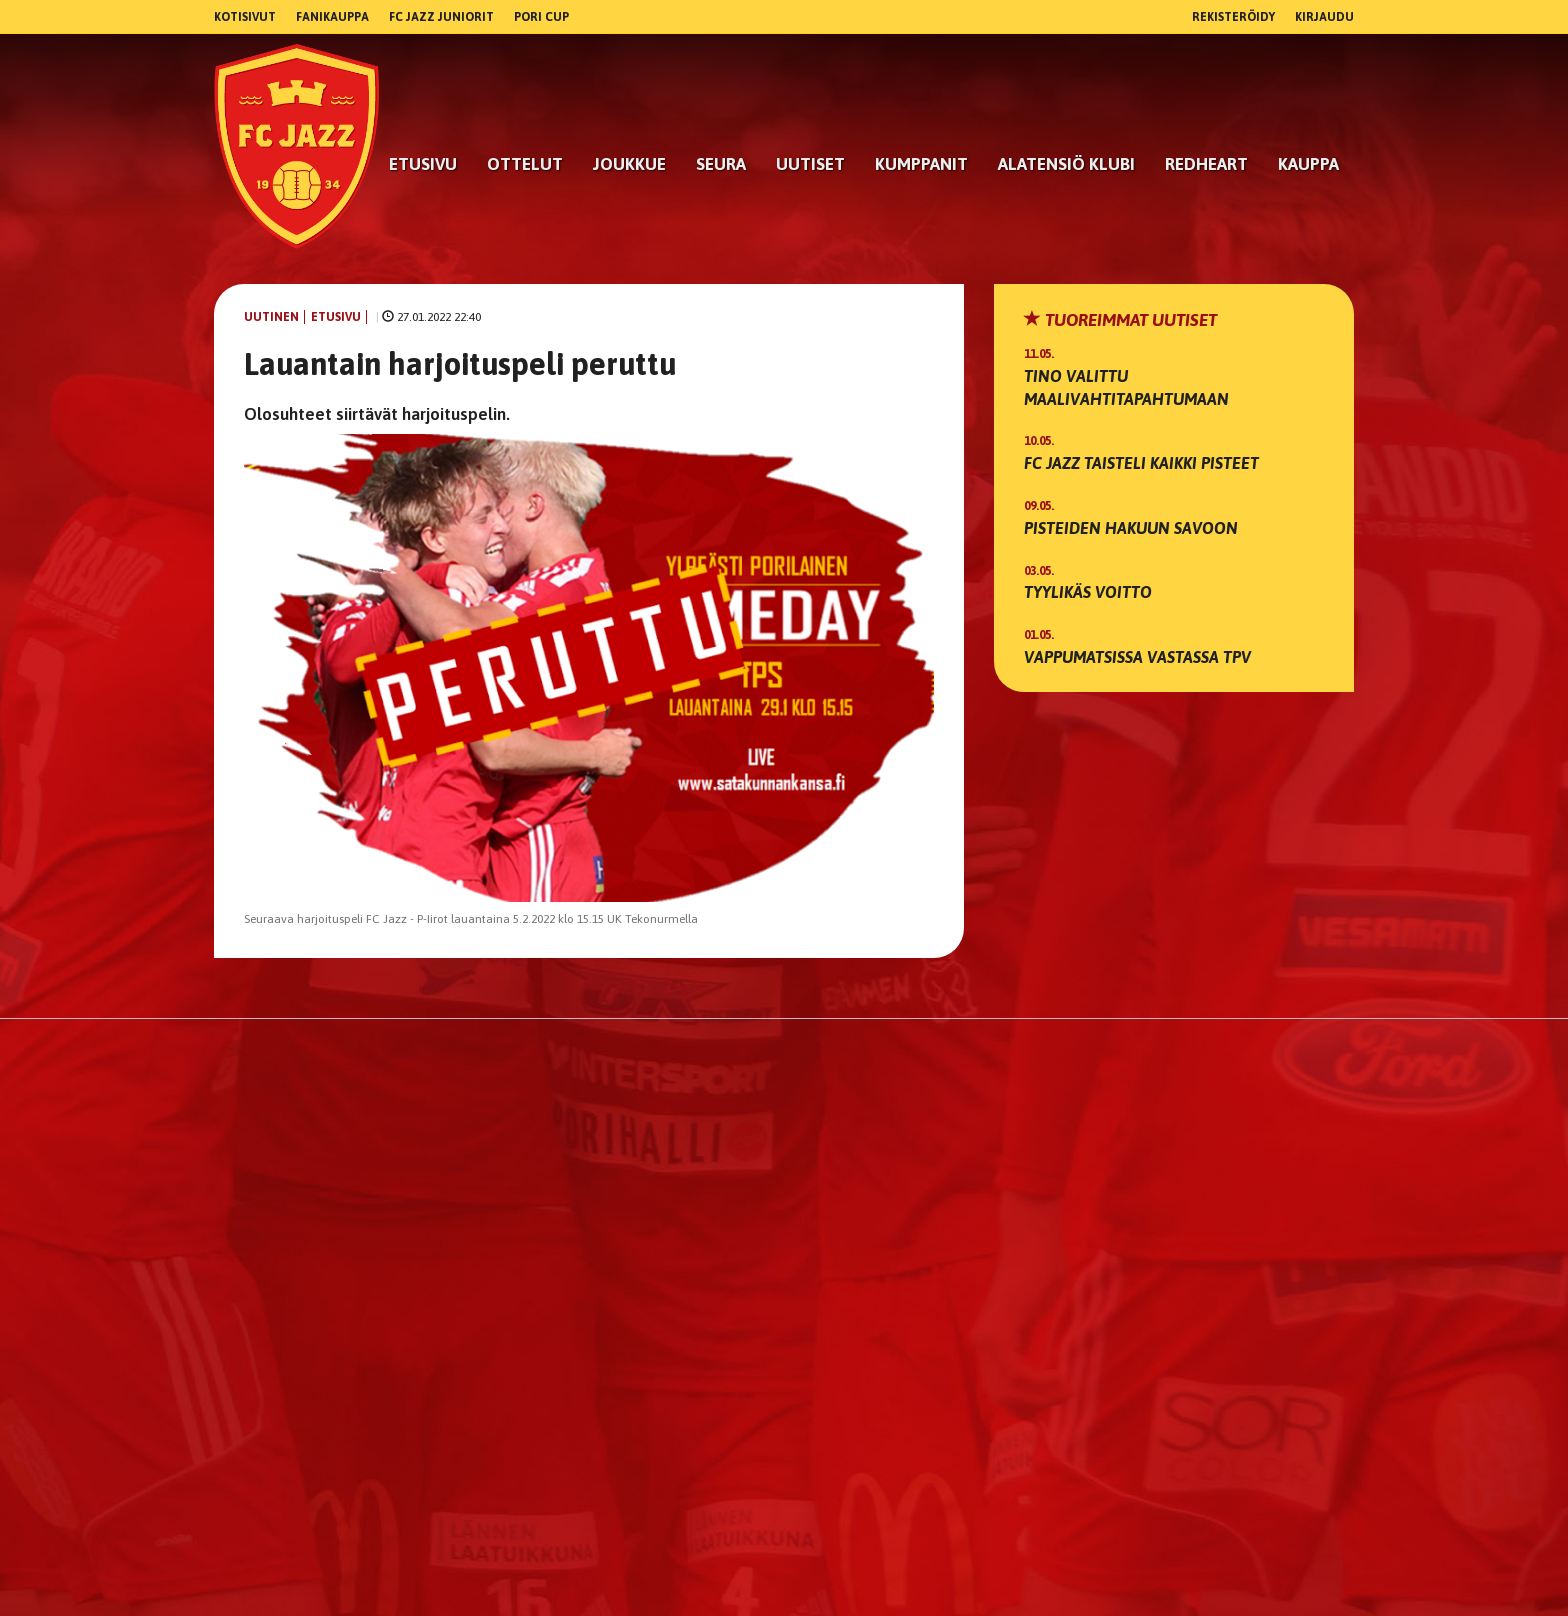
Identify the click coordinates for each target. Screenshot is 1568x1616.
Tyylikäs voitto (1088, 592)
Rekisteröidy (1233, 17)
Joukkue (629, 164)
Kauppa (1308, 164)
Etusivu (423, 164)
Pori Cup (541, 17)
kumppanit (921, 164)
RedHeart (1206, 164)
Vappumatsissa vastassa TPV (1137, 657)
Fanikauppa (332, 17)
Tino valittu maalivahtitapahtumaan (1126, 387)
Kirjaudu (1324, 17)
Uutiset (810, 164)
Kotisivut (245, 17)
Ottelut (525, 164)
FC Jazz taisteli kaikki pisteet (1141, 463)
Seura (721, 164)
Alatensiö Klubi (1066, 164)
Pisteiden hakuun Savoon (1131, 528)
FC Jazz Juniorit (441, 17)
